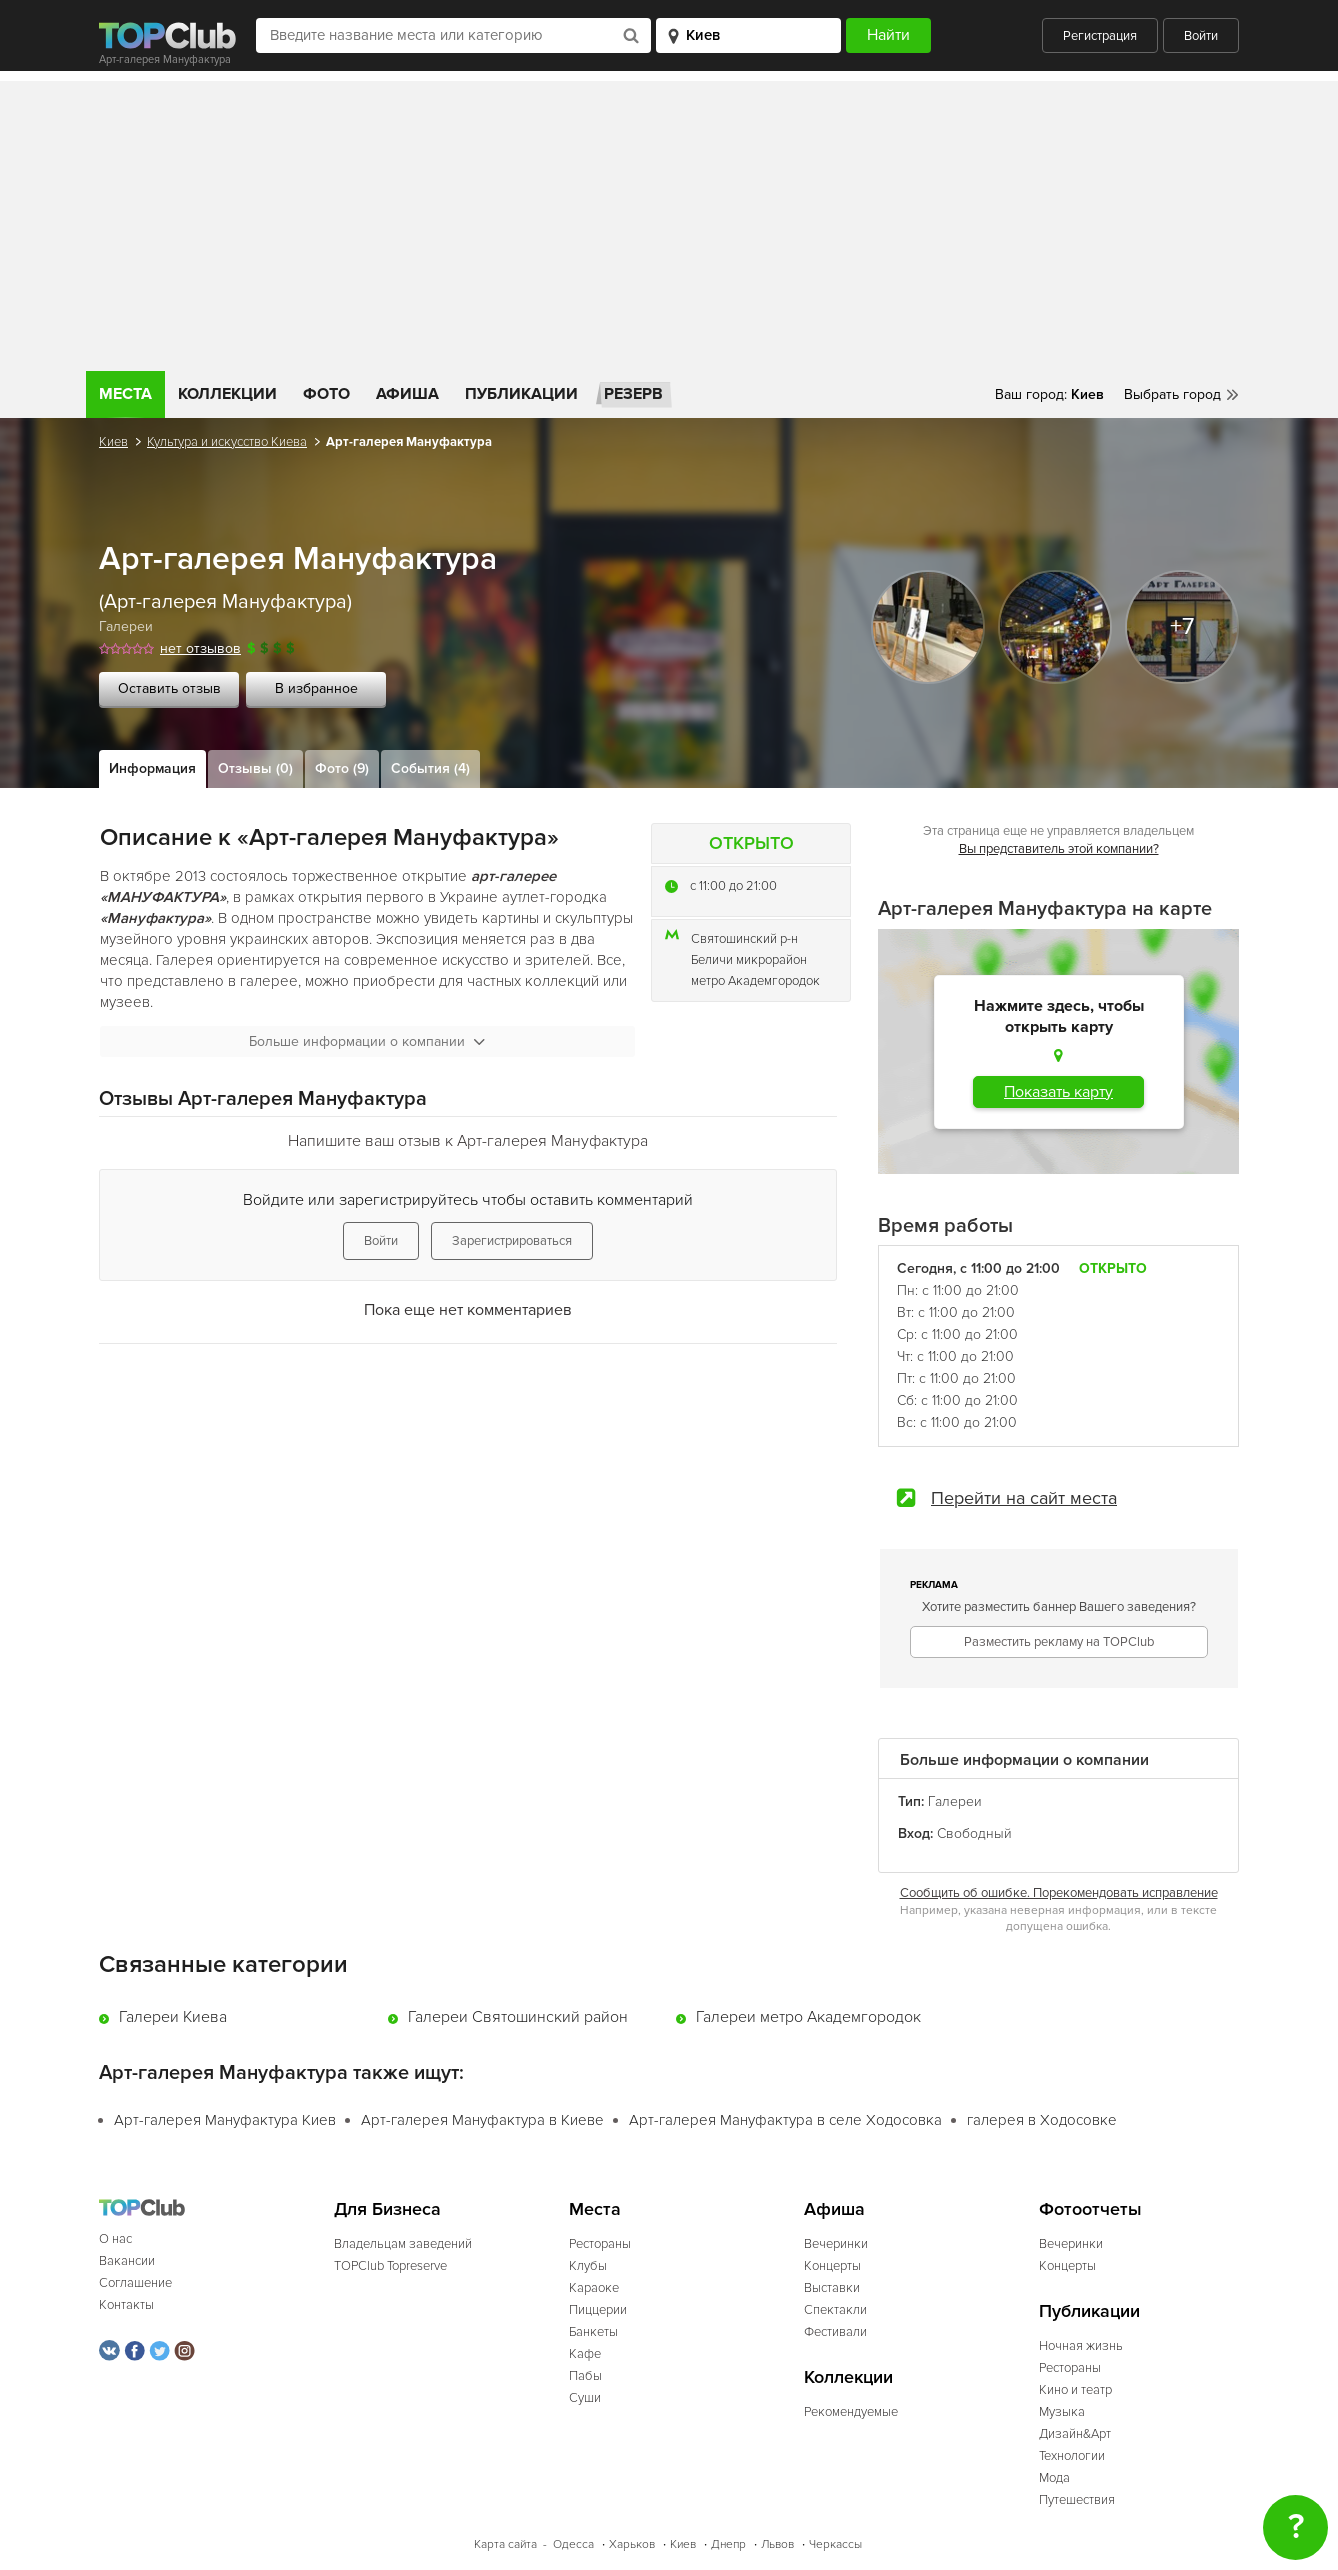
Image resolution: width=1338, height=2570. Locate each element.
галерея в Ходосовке (1042, 2120)
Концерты (832, 2266)
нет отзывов (200, 648)
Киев (113, 442)
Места (125, 394)
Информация (152, 768)
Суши (585, 2398)
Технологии (1072, 2456)
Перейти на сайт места (1024, 1498)
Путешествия (1077, 2500)
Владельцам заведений (403, 2244)
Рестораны (600, 2244)
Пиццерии (598, 2310)
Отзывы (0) (255, 768)
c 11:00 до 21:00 (733, 886)
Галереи (126, 626)
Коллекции (227, 394)
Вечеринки (836, 2244)
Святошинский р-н (744, 939)
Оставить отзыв (169, 688)
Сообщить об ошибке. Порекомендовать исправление (1059, 1893)
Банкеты (593, 2332)
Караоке (594, 2288)
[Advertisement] (669, 221)
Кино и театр (1075, 2390)
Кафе (585, 2354)
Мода (1054, 2478)
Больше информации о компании (367, 1041)
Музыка (1062, 2412)
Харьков (632, 2544)
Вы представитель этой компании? (1059, 849)
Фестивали (835, 2332)
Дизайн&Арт (1075, 2434)
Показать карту (1058, 1092)
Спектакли (835, 2310)
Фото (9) (342, 768)
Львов (777, 2544)
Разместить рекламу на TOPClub (1059, 1642)
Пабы (585, 2376)
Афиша (407, 394)
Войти (1201, 36)
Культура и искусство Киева (227, 442)
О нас (115, 2239)
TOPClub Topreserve (390, 2266)
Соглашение (135, 2283)
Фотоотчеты (1090, 2209)
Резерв (633, 394)
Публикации (521, 394)
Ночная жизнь (1081, 2346)
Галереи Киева (173, 2017)
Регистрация (1100, 36)
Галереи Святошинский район (518, 2017)
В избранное (316, 688)
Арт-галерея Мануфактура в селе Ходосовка (785, 2120)
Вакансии (127, 2261)
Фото (326, 394)
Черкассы (835, 2544)
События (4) (430, 768)
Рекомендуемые (851, 2412)
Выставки (832, 2288)
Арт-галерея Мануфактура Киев (225, 2120)
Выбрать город (1172, 394)
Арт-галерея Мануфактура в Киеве (482, 2120)
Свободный (974, 1833)
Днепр (728, 2544)
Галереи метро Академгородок (808, 2017)
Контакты (126, 2305)
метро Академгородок (755, 981)
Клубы (588, 2266)
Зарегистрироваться (512, 1241)
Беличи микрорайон (749, 960)
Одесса (573, 2544)
